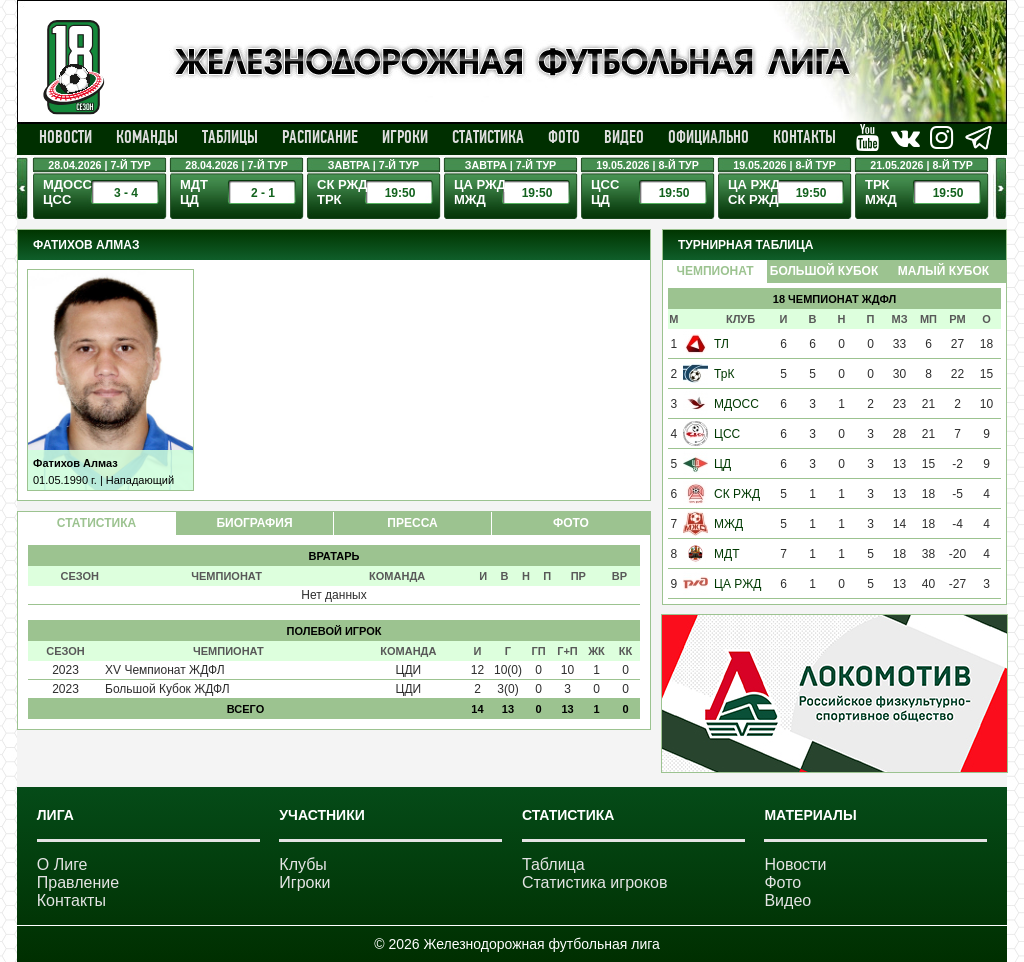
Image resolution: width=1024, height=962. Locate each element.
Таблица (553, 864)
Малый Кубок (943, 271)
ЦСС (727, 434)
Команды (147, 137)
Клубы (303, 864)
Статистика (488, 137)
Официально (708, 137)
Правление (78, 882)
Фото (564, 137)
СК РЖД (737, 494)
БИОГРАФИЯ (254, 523)
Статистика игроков (595, 882)
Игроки (405, 137)
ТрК (724, 374)
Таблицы (230, 137)
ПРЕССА (412, 523)
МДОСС (736, 404)
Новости (65, 137)
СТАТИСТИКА (96, 523)
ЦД (722, 464)
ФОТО (571, 523)
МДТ (726, 554)
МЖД (728, 524)
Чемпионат (714, 271)
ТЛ (721, 344)
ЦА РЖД (737, 584)
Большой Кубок (824, 271)
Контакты (804, 137)
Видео (624, 137)
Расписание (320, 137)
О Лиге (62, 864)
